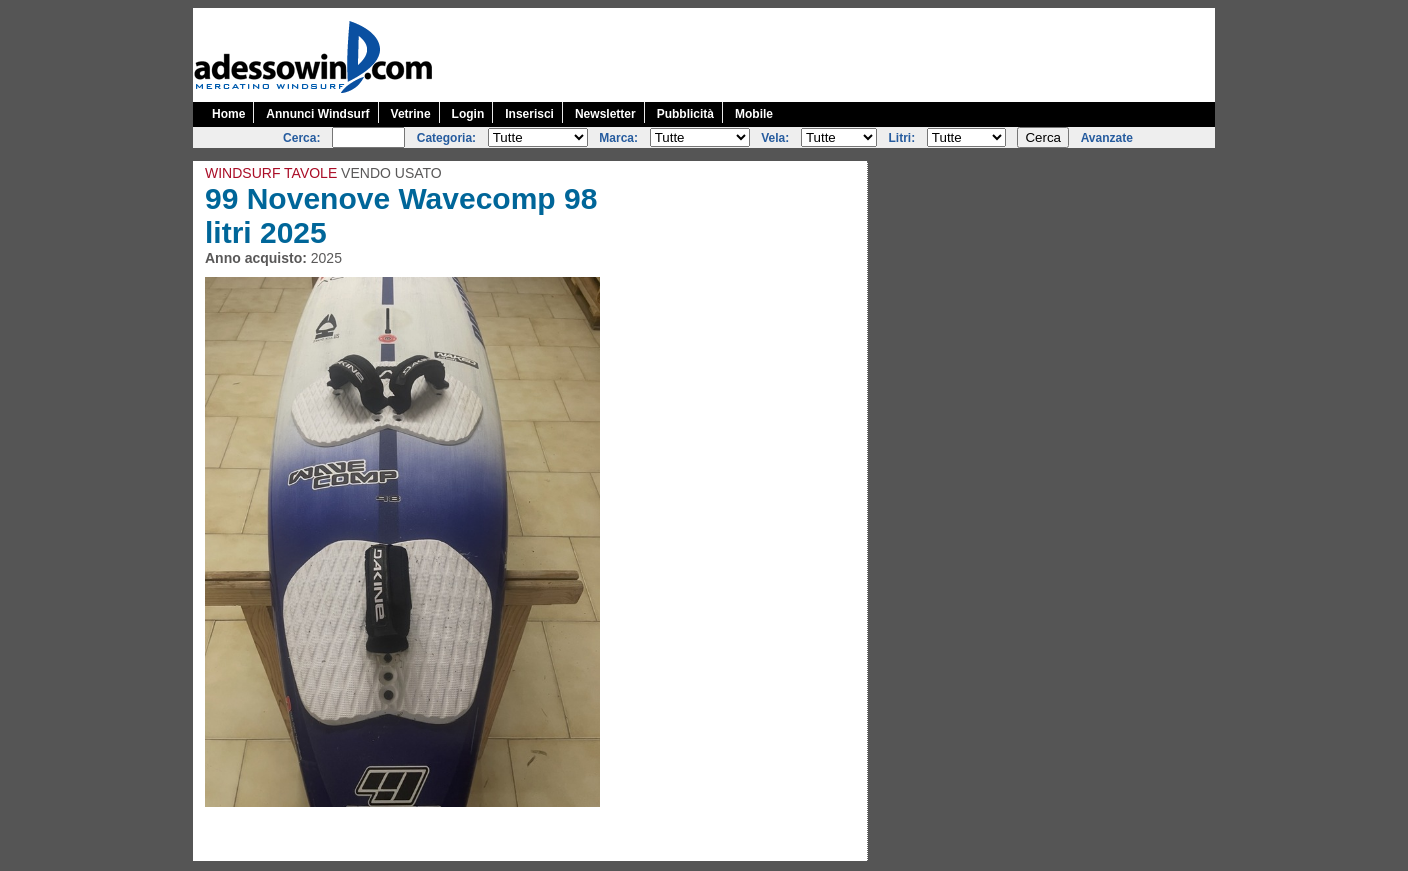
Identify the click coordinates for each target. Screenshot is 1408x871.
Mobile (754, 114)
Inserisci (529, 114)
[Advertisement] (851, 53)
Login (468, 114)
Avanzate (1107, 138)
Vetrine (411, 114)
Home (228, 114)
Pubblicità (685, 114)
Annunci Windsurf (317, 114)
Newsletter (605, 114)
